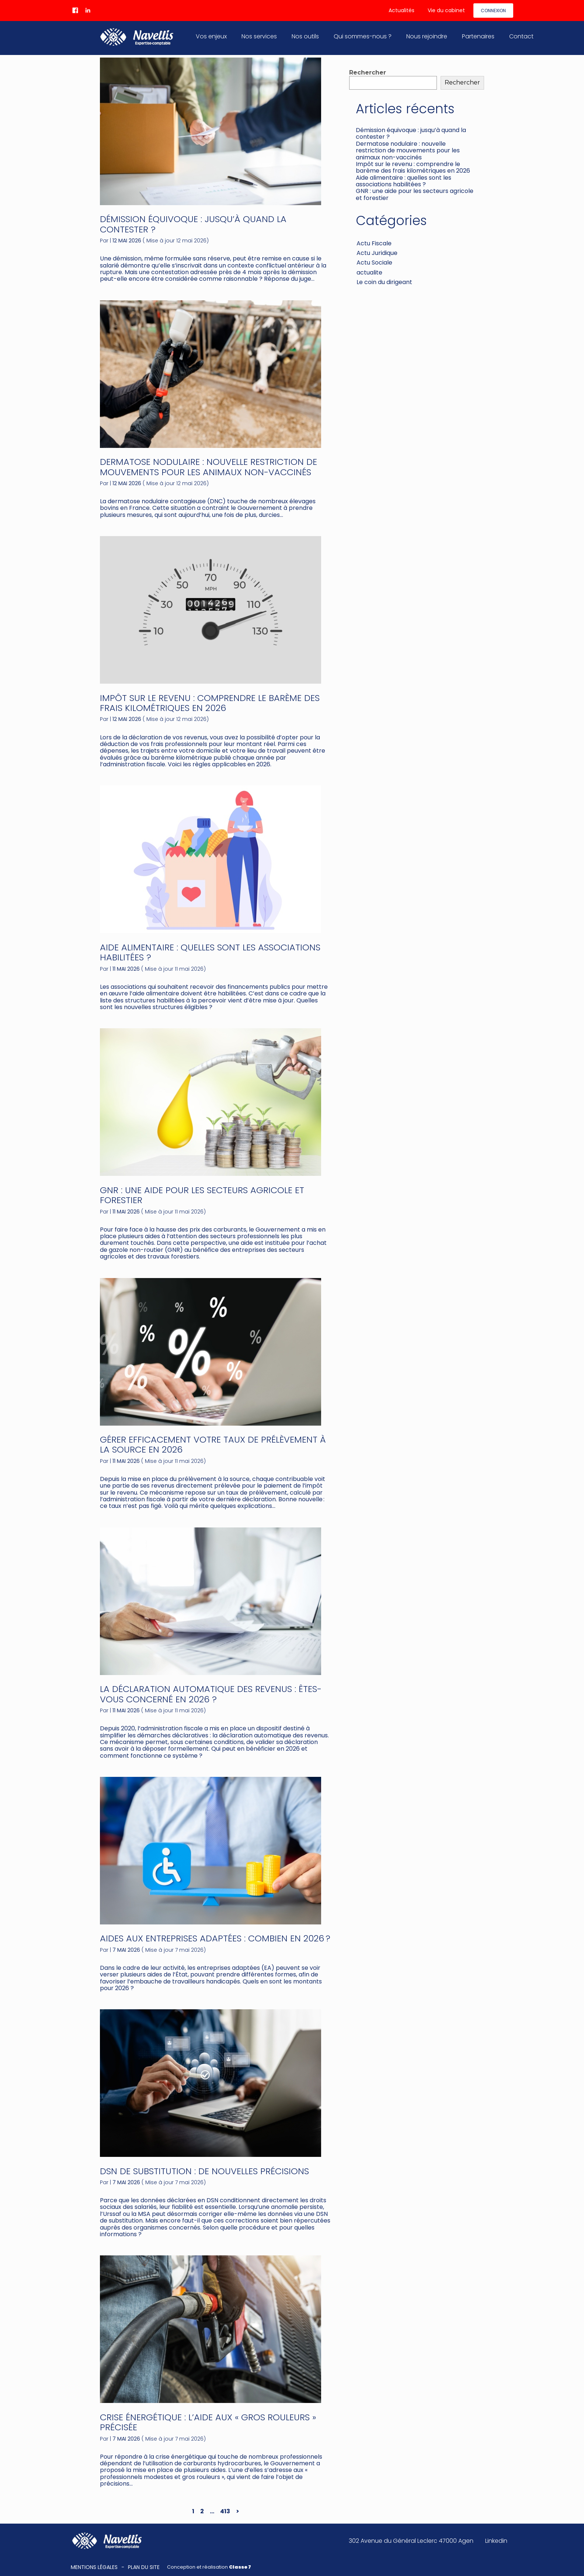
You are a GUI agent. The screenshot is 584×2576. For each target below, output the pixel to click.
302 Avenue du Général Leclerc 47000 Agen (411, 2541)
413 (225, 2511)
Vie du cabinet (446, 10)
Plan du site (144, 2567)
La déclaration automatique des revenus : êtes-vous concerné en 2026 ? (210, 1694)
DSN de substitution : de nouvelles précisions (204, 2171)
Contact (521, 36)
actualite (369, 272)
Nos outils (305, 36)
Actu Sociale (374, 262)
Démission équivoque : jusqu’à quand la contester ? (193, 224)
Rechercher (367, 72)
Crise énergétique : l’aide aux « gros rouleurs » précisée (208, 2422)
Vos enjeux (211, 36)
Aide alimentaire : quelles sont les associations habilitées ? (210, 952)
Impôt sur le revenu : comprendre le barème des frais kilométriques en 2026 (210, 703)
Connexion (493, 10)
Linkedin (496, 2541)
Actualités (401, 10)
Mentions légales (94, 2567)
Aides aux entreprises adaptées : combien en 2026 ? (215, 1938)
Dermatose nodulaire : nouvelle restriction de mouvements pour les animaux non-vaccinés (208, 467)
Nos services (259, 36)
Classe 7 (240, 2567)
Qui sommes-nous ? (363, 36)
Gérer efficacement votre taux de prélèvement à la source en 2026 (213, 1444)
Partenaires (478, 36)
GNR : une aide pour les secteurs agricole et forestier (202, 1195)
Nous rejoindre (426, 36)
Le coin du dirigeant (384, 282)
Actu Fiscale (374, 243)
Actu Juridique (377, 253)
